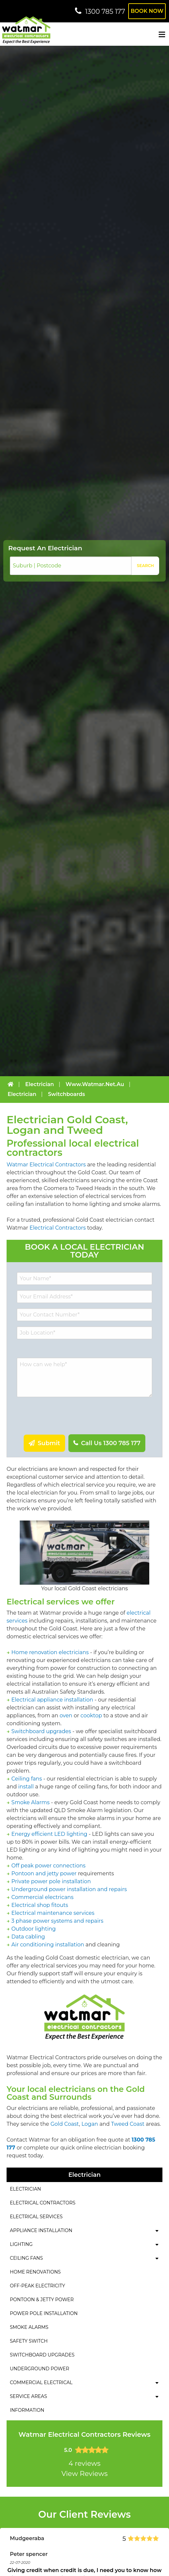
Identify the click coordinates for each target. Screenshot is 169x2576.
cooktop (91, 1715)
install (26, 1786)
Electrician (25, 2189)
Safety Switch (29, 2341)
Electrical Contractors (58, 1228)
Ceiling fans (27, 1779)
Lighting (21, 2244)
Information (27, 2410)
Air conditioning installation (48, 1944)
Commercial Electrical (41, 2382)
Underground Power (39, 2369)
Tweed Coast (128, 2124)
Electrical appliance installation (52, 1700)
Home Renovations (35, 2272)
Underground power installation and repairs (69, 1889)
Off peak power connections (48, 1865)
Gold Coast (64, 2124)
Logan (90, 2124)
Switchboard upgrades (41, 1731)
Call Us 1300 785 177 (110, 1443)
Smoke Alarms (31, 1802)
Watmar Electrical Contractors (46, 1164)
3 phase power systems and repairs (58, 1921)
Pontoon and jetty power (44, 1873)
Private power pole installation (51, 1881)
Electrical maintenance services (53, 1913)
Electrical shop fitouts (40, 1905)
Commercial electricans (43, 1897)
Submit (48, 1443)
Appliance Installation (41, 2230)
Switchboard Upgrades (42, 2355)
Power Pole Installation (44, 2313)
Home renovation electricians (50, 1652)
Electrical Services (36, 2217)
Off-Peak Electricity (37, 2286)
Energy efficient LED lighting (49, 1834)
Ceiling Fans (26, 2258)
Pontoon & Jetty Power (42, 2300)
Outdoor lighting (34, 1929)
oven (66, 1715)
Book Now (147, 11)
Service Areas (28, 2396)
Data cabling (28, 1937)
